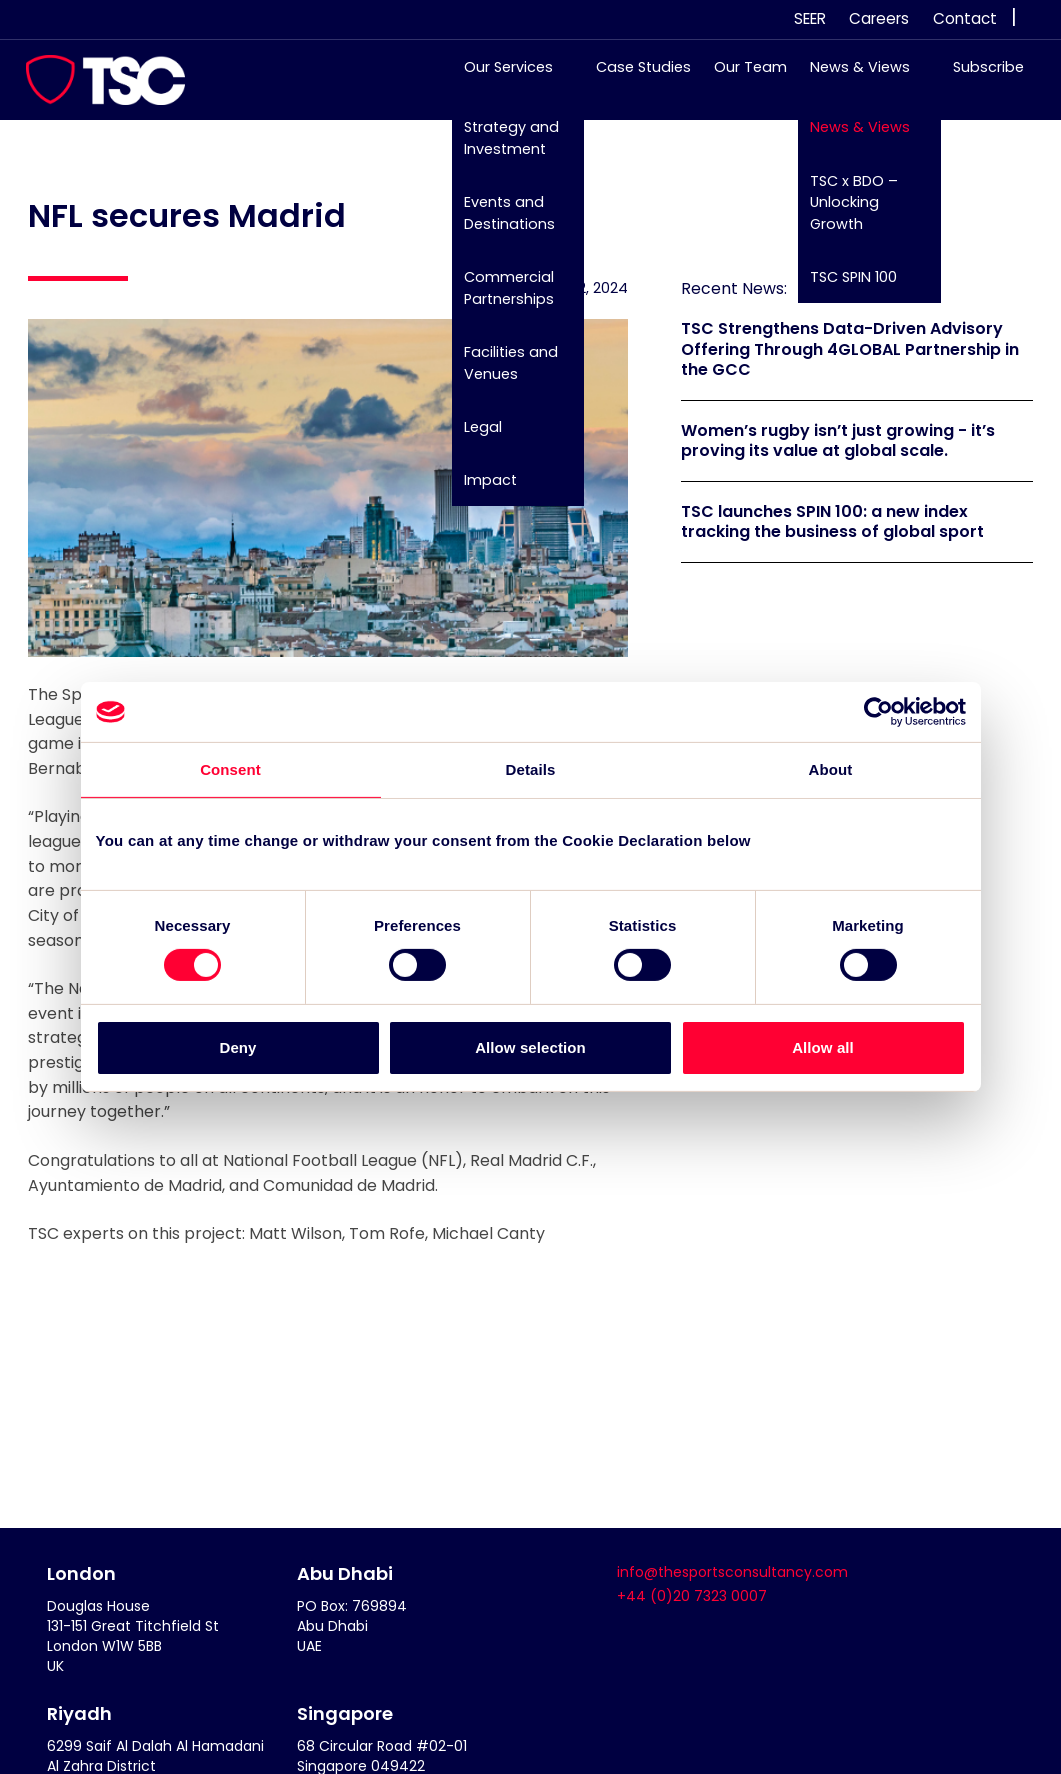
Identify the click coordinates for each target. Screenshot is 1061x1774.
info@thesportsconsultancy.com (732, 1572)
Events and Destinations (499, 223)
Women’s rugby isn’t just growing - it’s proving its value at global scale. (838, 441)
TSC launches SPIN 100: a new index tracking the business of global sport (832, 522)
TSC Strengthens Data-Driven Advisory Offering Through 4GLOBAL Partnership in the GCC (850, 349)
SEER (810, 18)
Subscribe (978, 77)
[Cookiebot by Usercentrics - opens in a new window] (878, 712)
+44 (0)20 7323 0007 (692, 1596)
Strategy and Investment (501, 148)
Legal (473, 436)
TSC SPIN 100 (843, 287)
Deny (237, 1047)
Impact (480, 490)
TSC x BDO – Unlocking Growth (844, 211)
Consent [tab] (230, 769)
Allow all (823, 1047)
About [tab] (831, 769)
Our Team (740, 77)
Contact (965, 18)
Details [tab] (531, 769)
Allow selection (530, 1047)
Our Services (498, 77)
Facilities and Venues (501, 372)
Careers (879, 18)
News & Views (850, 77)
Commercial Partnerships (499, 298)
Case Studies (633, 77)
